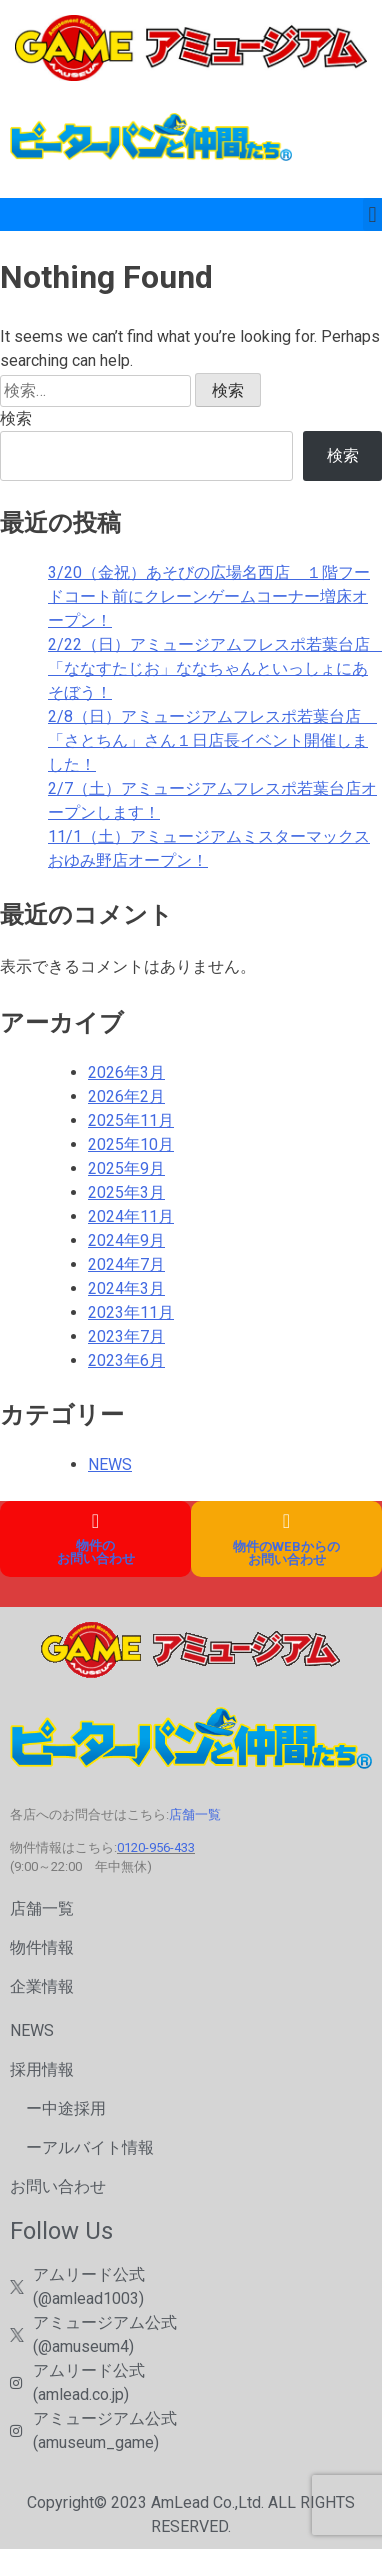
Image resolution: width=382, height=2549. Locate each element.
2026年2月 (126, 1096)
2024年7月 (126, 1264)
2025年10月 (131, 1144)
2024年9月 (126, 1240)
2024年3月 (126, 1288)
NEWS (110, 1464)
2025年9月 (126, 1168)
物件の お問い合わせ (96, 1552)
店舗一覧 (195, 1814)
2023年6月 (126, 1360)
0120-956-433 (156, 1847)
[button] (372, 214)
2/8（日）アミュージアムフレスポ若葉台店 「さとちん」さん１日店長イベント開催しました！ (212, 740)
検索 (16, 418)
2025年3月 (126, 1192)
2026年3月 (126, 1072)
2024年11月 (131, 1216)
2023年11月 (131, 1312)
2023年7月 (126, 1336)
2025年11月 (131, 1120)
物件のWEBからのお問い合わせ (286, 1553)
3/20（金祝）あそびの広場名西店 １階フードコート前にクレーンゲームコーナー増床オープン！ (209, 596)
